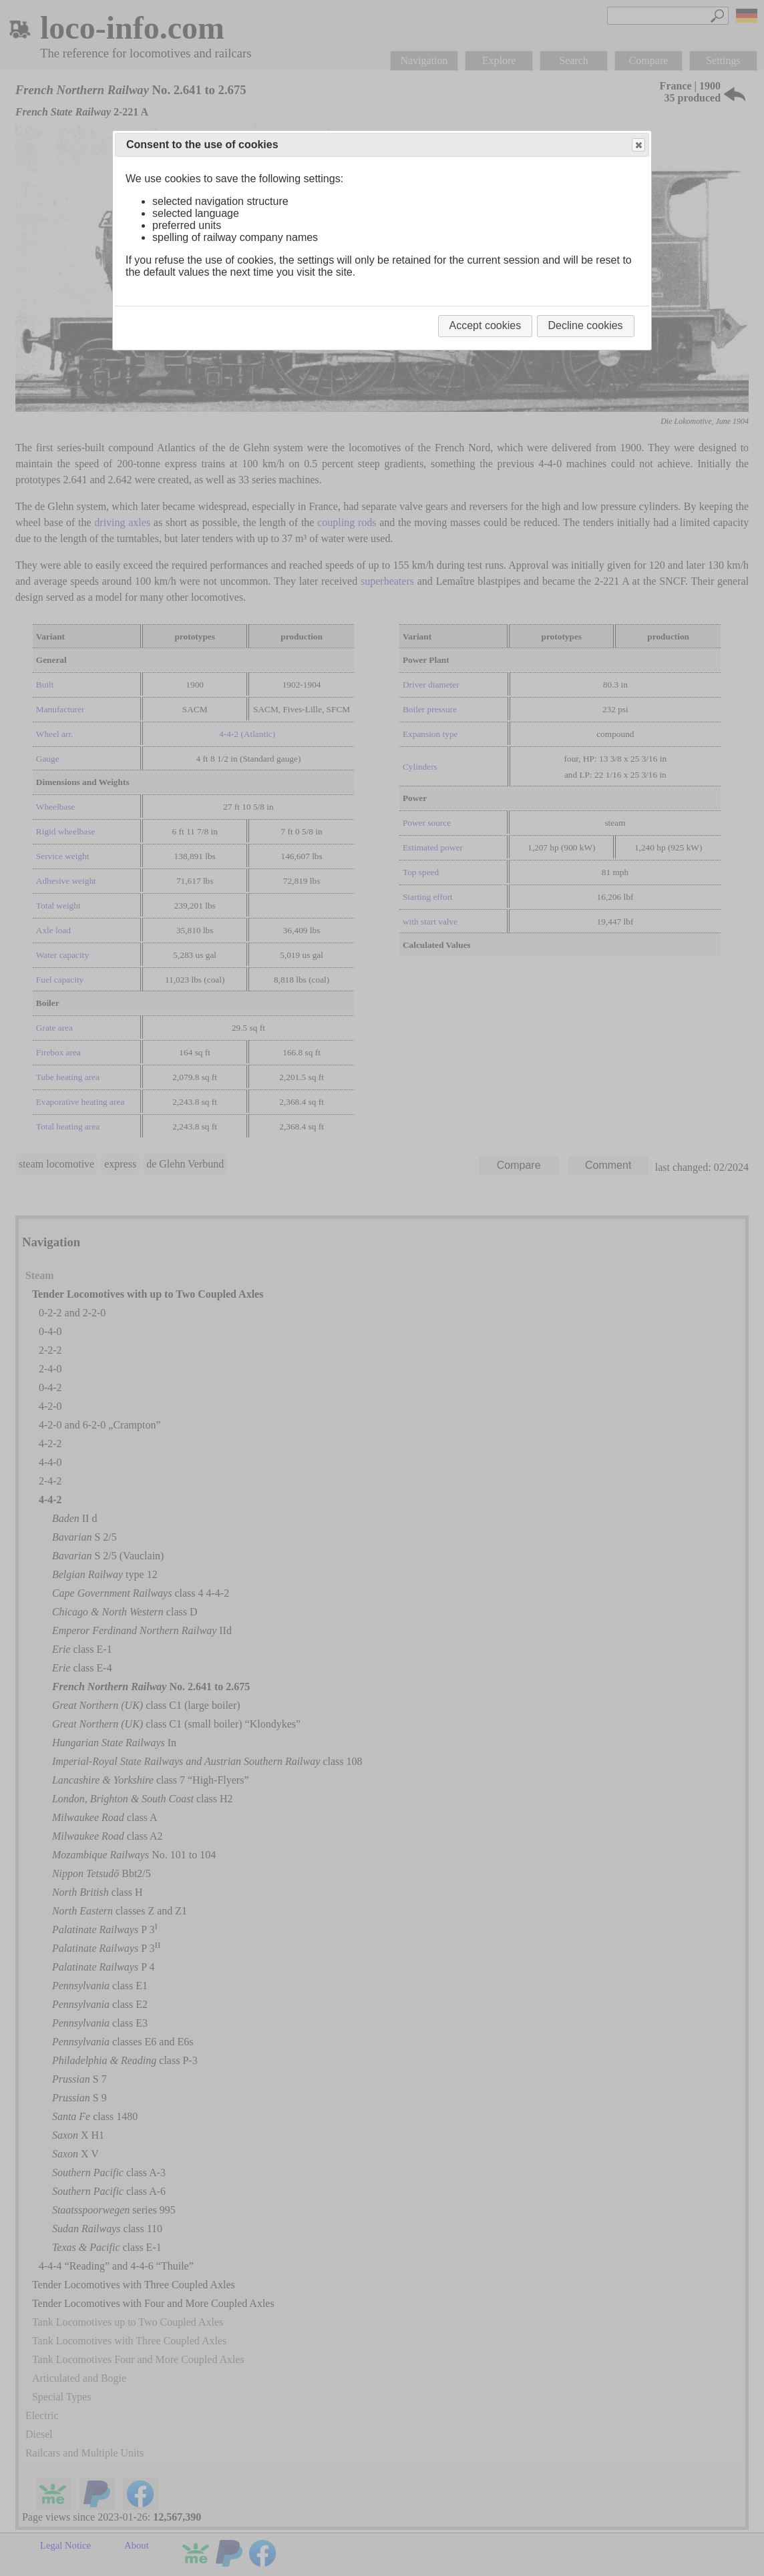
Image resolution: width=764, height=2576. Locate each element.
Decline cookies (585, 325)
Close (638, 145)
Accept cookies (485, 325)
